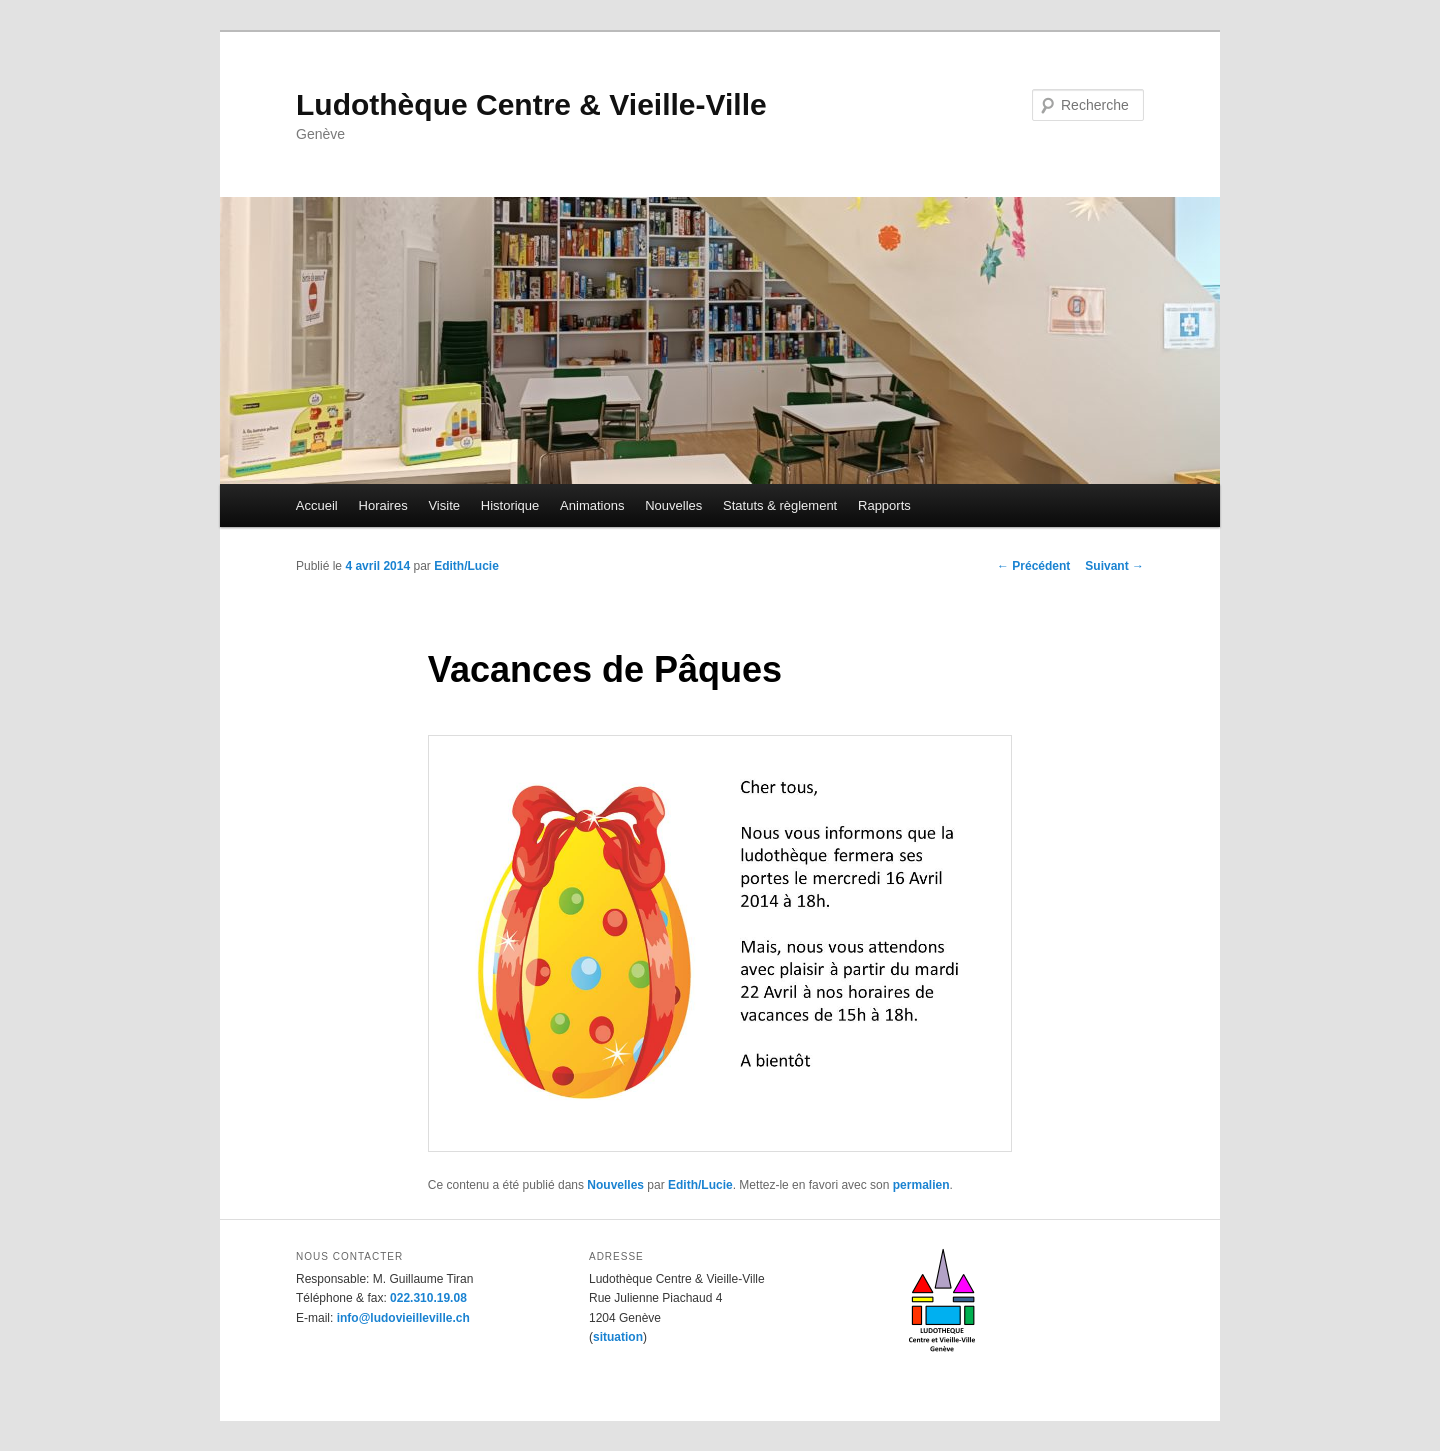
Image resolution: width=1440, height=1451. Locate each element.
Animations (592, 505)
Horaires (383, 505)
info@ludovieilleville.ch (403, 1318)
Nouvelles (673, 505)
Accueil (317, 505)
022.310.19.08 (428, 1298)
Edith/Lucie (466, 566)
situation (618, 1337)
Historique (510, 505)
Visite (444, 505)
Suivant (1114, 566)
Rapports (884, 505)
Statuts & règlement (780, 505)
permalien (921, 1185)
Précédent (1033, 566)
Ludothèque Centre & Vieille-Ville (531, 104)
